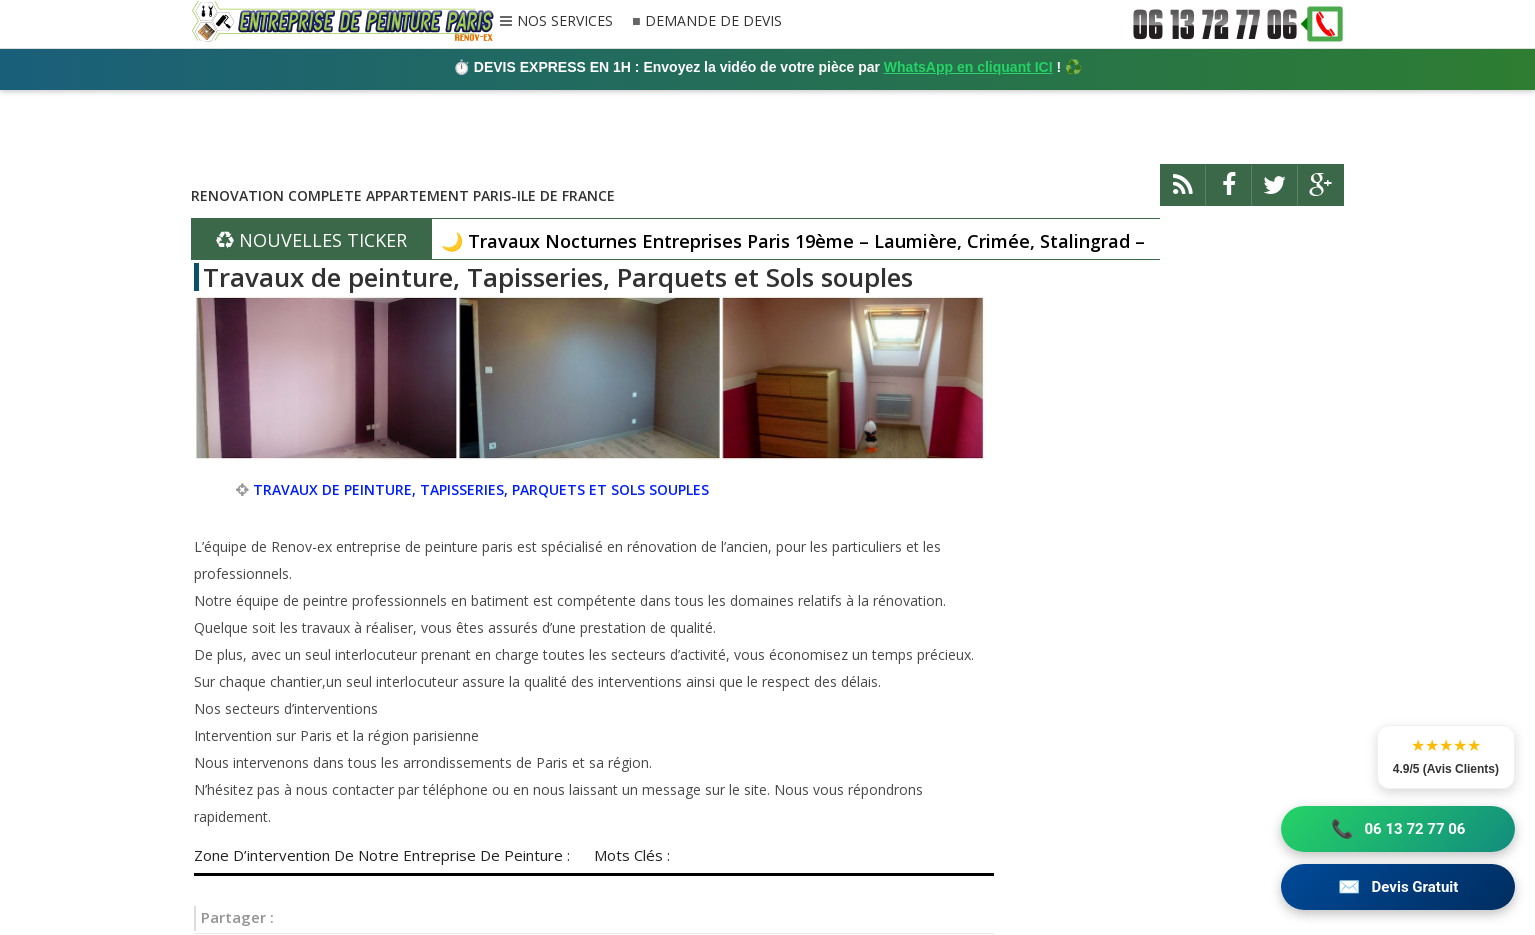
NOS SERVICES (565, 22)
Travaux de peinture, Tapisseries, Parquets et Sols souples (558, 277)
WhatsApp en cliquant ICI (968, 67)
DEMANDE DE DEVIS (713, 21)
